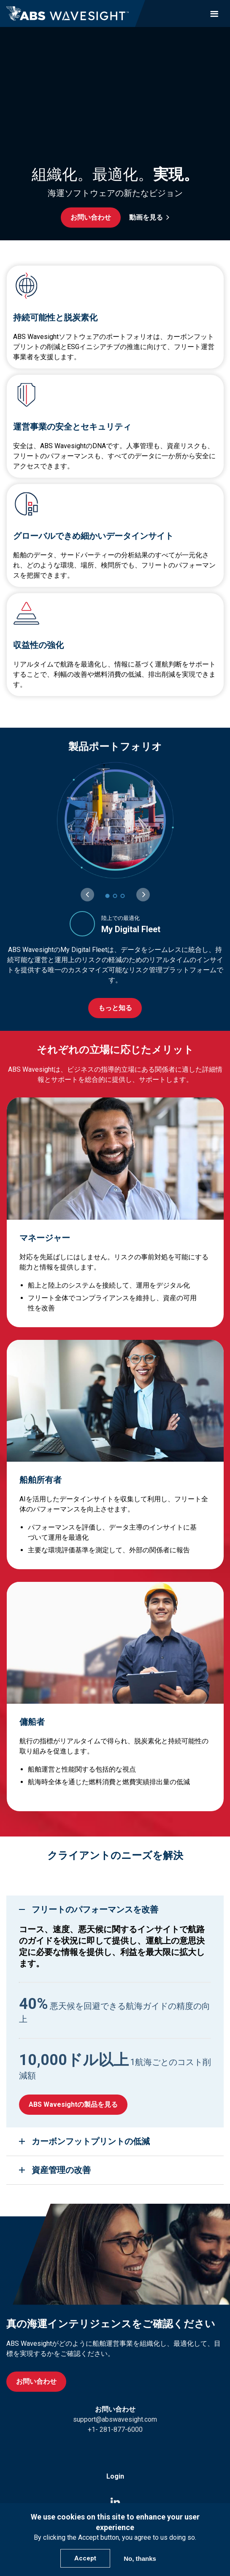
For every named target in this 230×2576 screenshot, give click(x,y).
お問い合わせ (90, 217)
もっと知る (115, 1008)
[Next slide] (143, 894)
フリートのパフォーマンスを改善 (95, 1909)
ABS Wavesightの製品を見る (73, 2104)
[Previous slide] (87, 894)
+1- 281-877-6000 (115, 2429)
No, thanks (140, 2558)
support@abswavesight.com (115, 2419)
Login (115, 2476)
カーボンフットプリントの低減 (91, 2141)
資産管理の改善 (61, 2170)
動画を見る (146, 217)
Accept (85, 2558)
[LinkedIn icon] (115, 2502)
